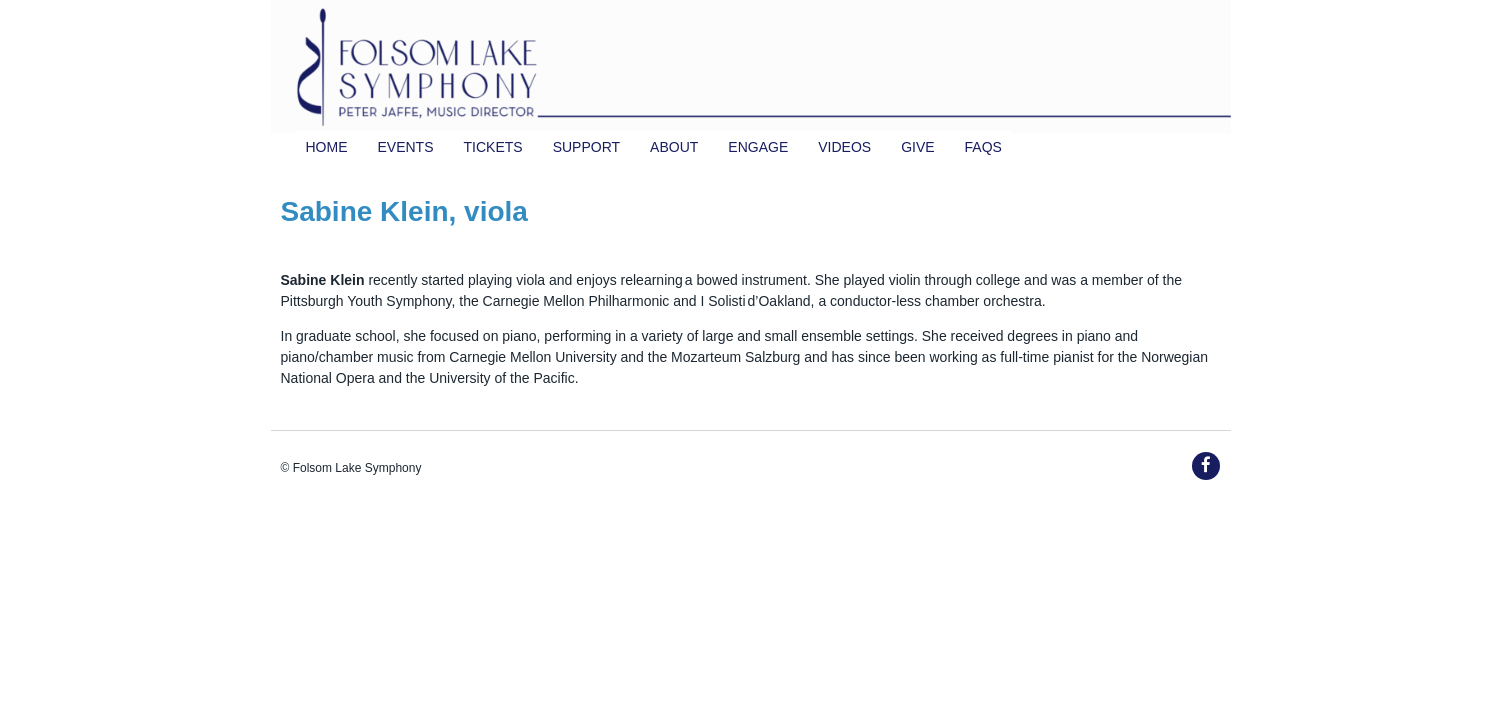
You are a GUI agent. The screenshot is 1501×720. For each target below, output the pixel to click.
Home (327, 147)
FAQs (983, 147)
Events (406, 147)
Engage (758, 147)
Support (586, 147)
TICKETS (493, 147)
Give (917, 147)
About (674, 147)
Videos (844, 147)
